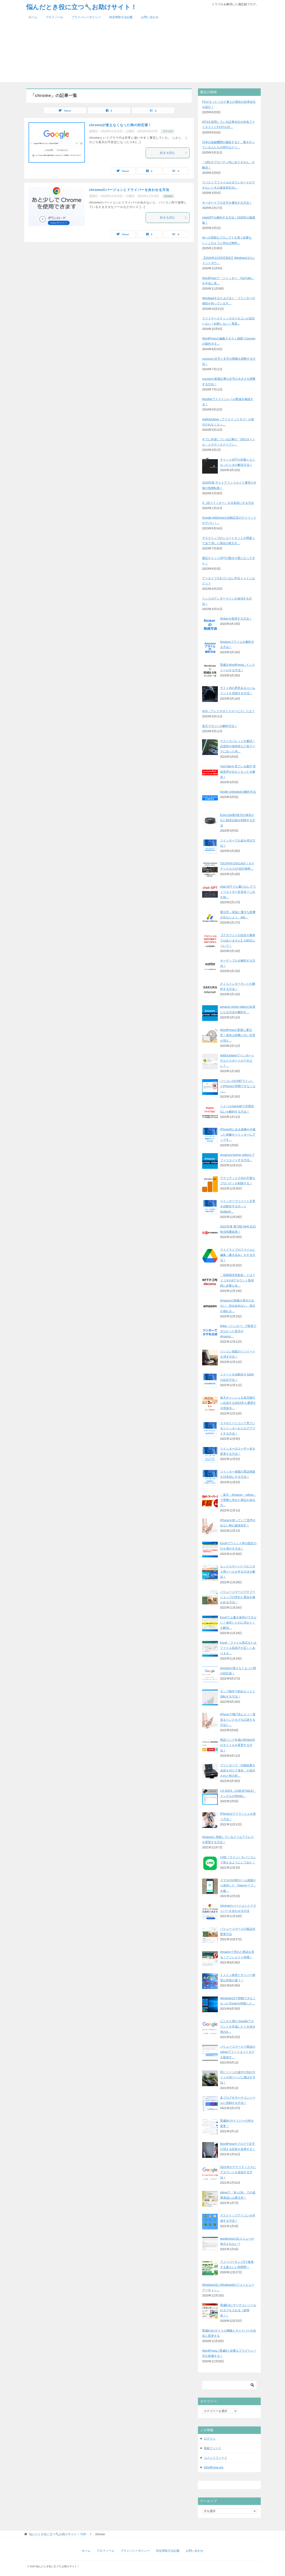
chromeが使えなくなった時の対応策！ (120, 125)
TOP (57, 2534)
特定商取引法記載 (121, 17)
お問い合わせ (150, 17)
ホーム (32, 17)
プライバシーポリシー (86, 17)
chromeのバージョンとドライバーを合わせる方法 (129, 189)
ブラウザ (168, 131)
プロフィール (54, 17)
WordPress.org (213, 2467)
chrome (168, 195)
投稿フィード (212, 2448)
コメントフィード (215, 2457)
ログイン (210, 2438)
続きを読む (173, 152)
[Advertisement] (142, 52)
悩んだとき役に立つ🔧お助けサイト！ (81, 6)
